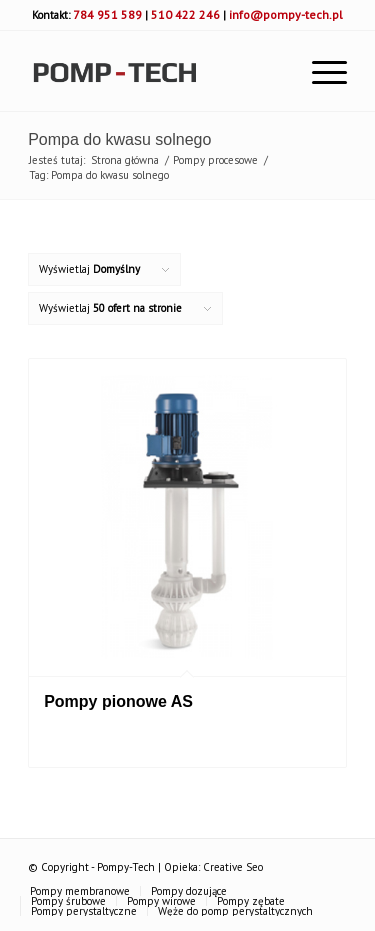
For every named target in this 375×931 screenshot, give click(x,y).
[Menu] (319, 71)
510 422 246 (185, 14)
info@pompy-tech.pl (286, 14)
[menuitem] (319, 71)
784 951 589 (107, 14)
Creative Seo (233, 867)
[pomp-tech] (155, 71)
